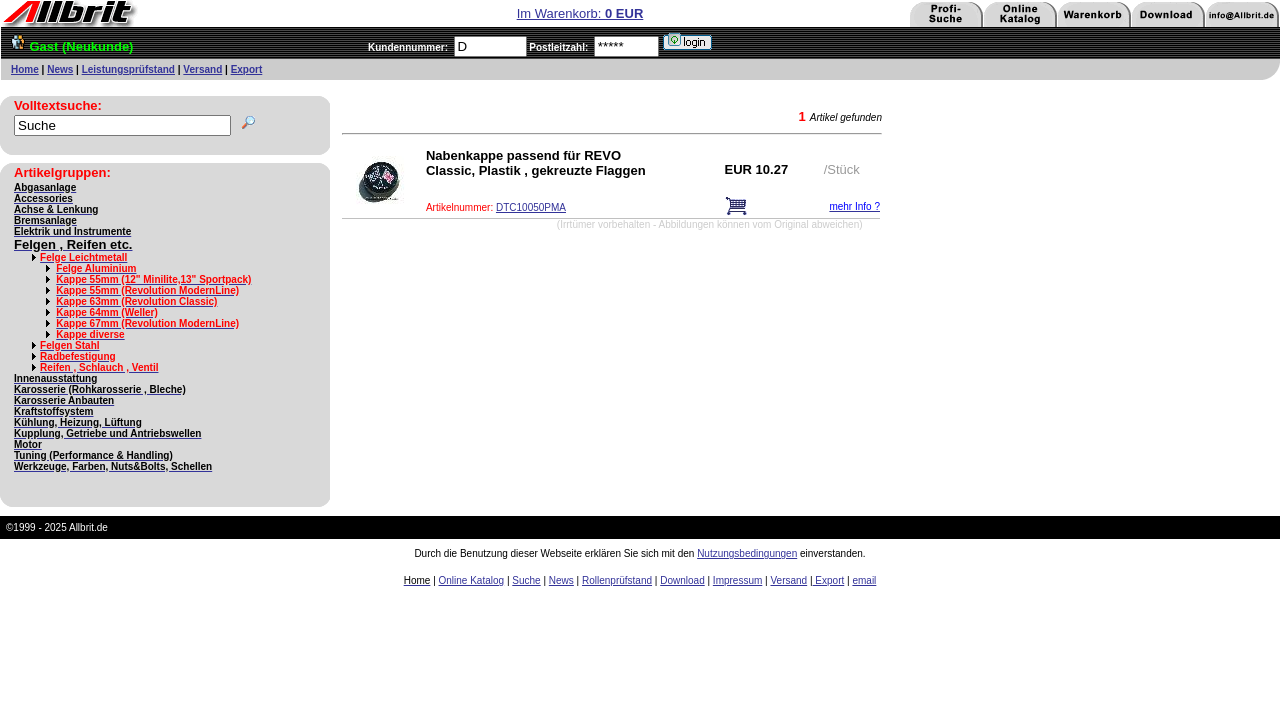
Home (25, 69)
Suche (526, 580)
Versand (202, 69)
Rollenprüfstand (617, 580)
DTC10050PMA (531, 207)
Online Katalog (472, 580)
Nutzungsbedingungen (747, 553)
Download (682, 580)
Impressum (737, 580)
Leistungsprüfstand (128, 69)
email (864, 580)
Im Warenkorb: (580, 13)
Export (247, 69)
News (60, 69)
